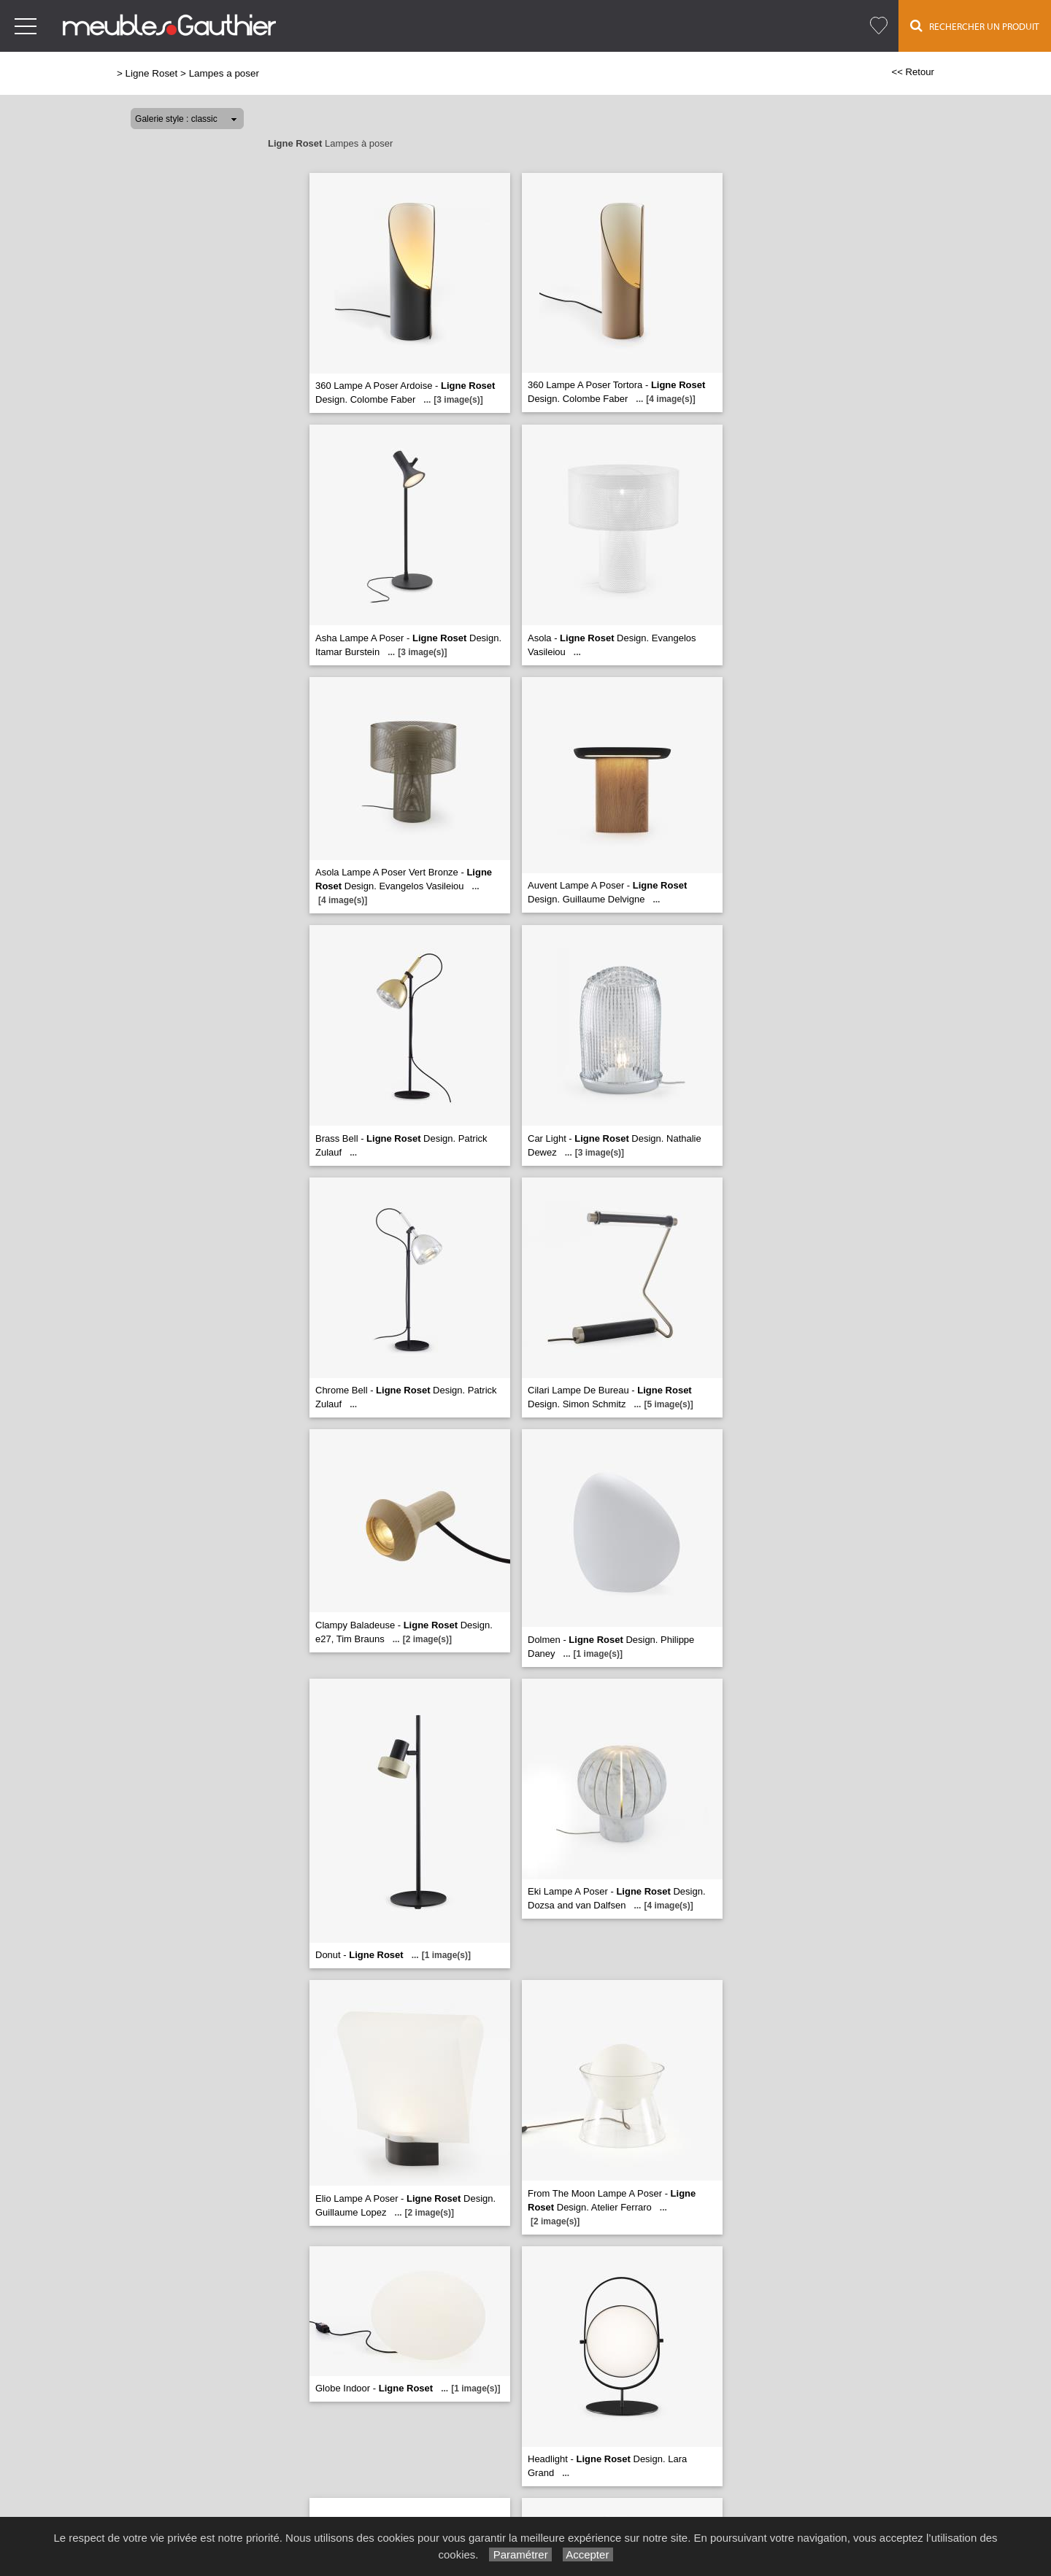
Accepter (587, 2554)
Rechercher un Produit (974, 25)
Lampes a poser (224, 73)
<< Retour (912, 71)
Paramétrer (520, 2554)
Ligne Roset (152, 73)
